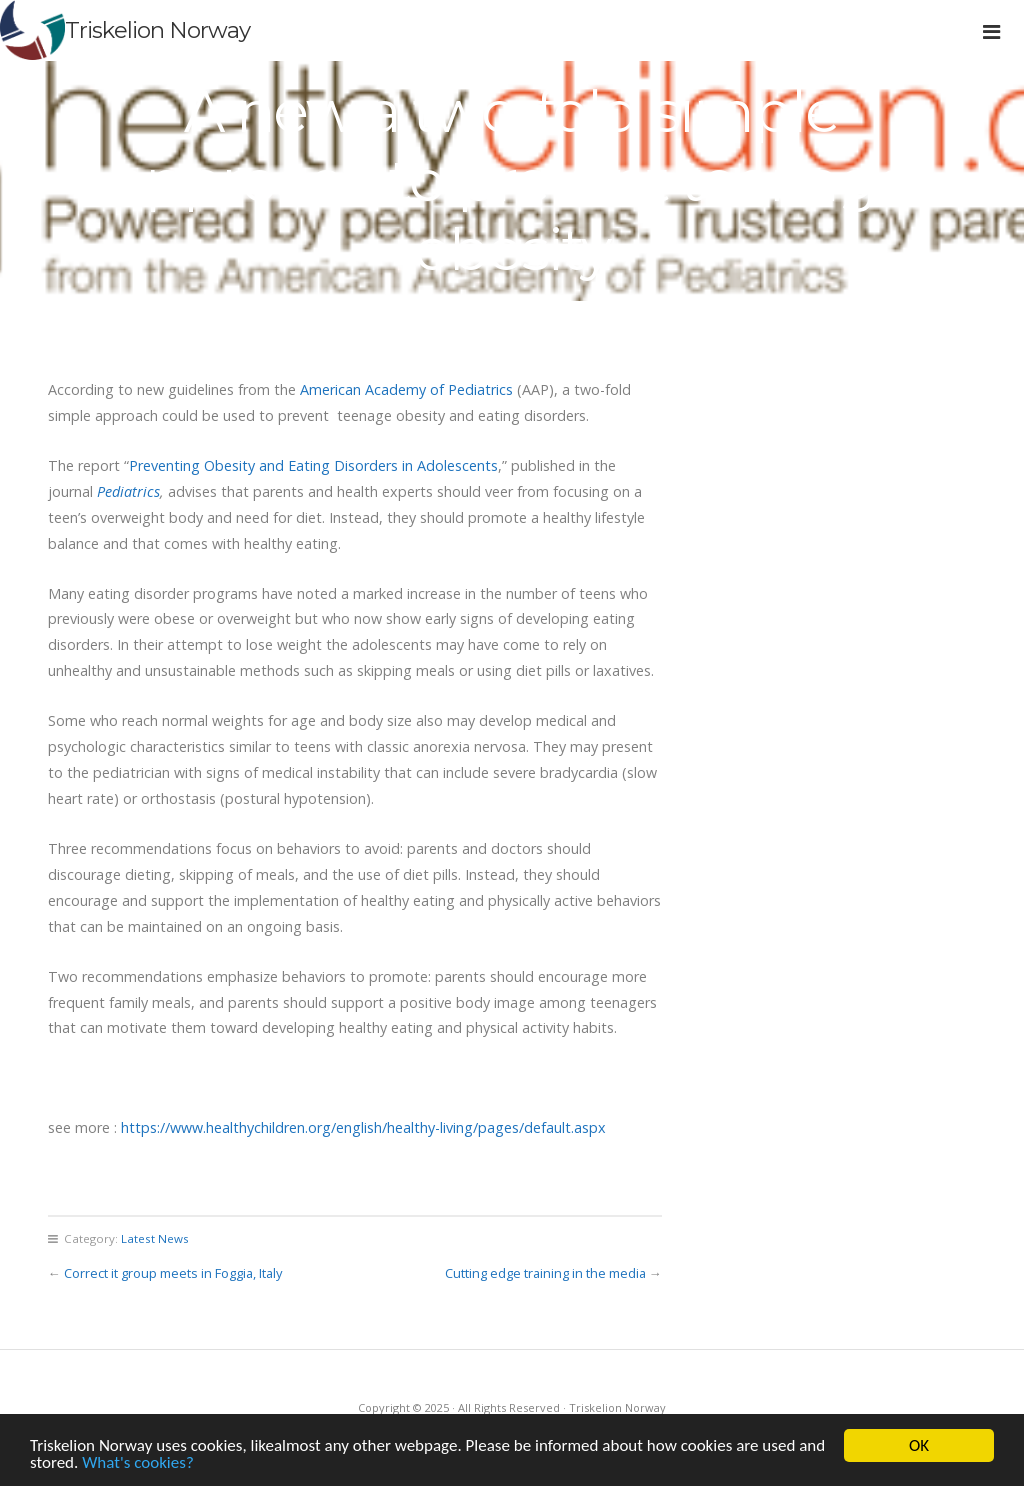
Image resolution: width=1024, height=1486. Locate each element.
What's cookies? (138, 1463)
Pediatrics (126, 491)
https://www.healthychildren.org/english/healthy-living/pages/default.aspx (363, 1127)
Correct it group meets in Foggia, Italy (173, 1273)
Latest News (155, 1238)
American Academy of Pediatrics (406, 389)
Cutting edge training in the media (545, 1273)
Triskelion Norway (157, 30)
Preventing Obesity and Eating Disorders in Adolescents (313, 465)
